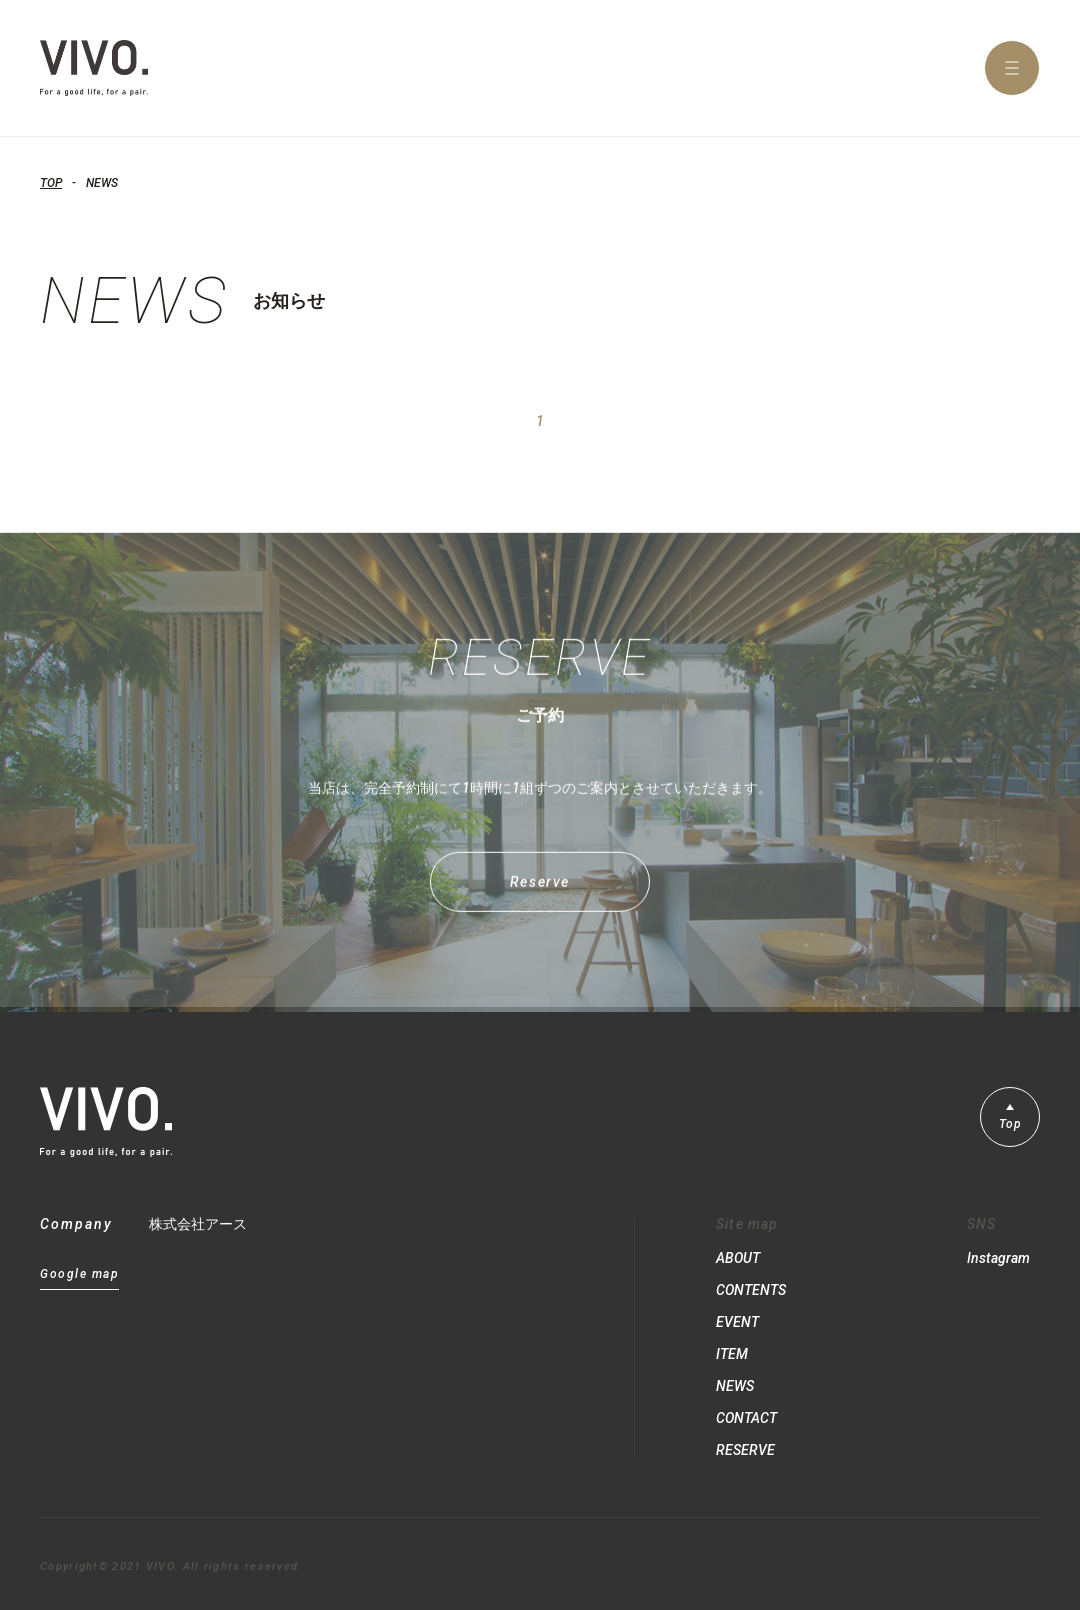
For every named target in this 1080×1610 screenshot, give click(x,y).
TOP (51, 183)
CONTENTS (751, 1290)
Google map (79, 1274)
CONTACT (746, 1418)
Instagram (998, 1258)
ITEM (732, 1354)
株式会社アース (198, 1224)
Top (1010, 1124)
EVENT (737, 1322)
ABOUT (738, 1258)
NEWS (735, 1386)
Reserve (540, 892)
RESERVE (745, 1450)
